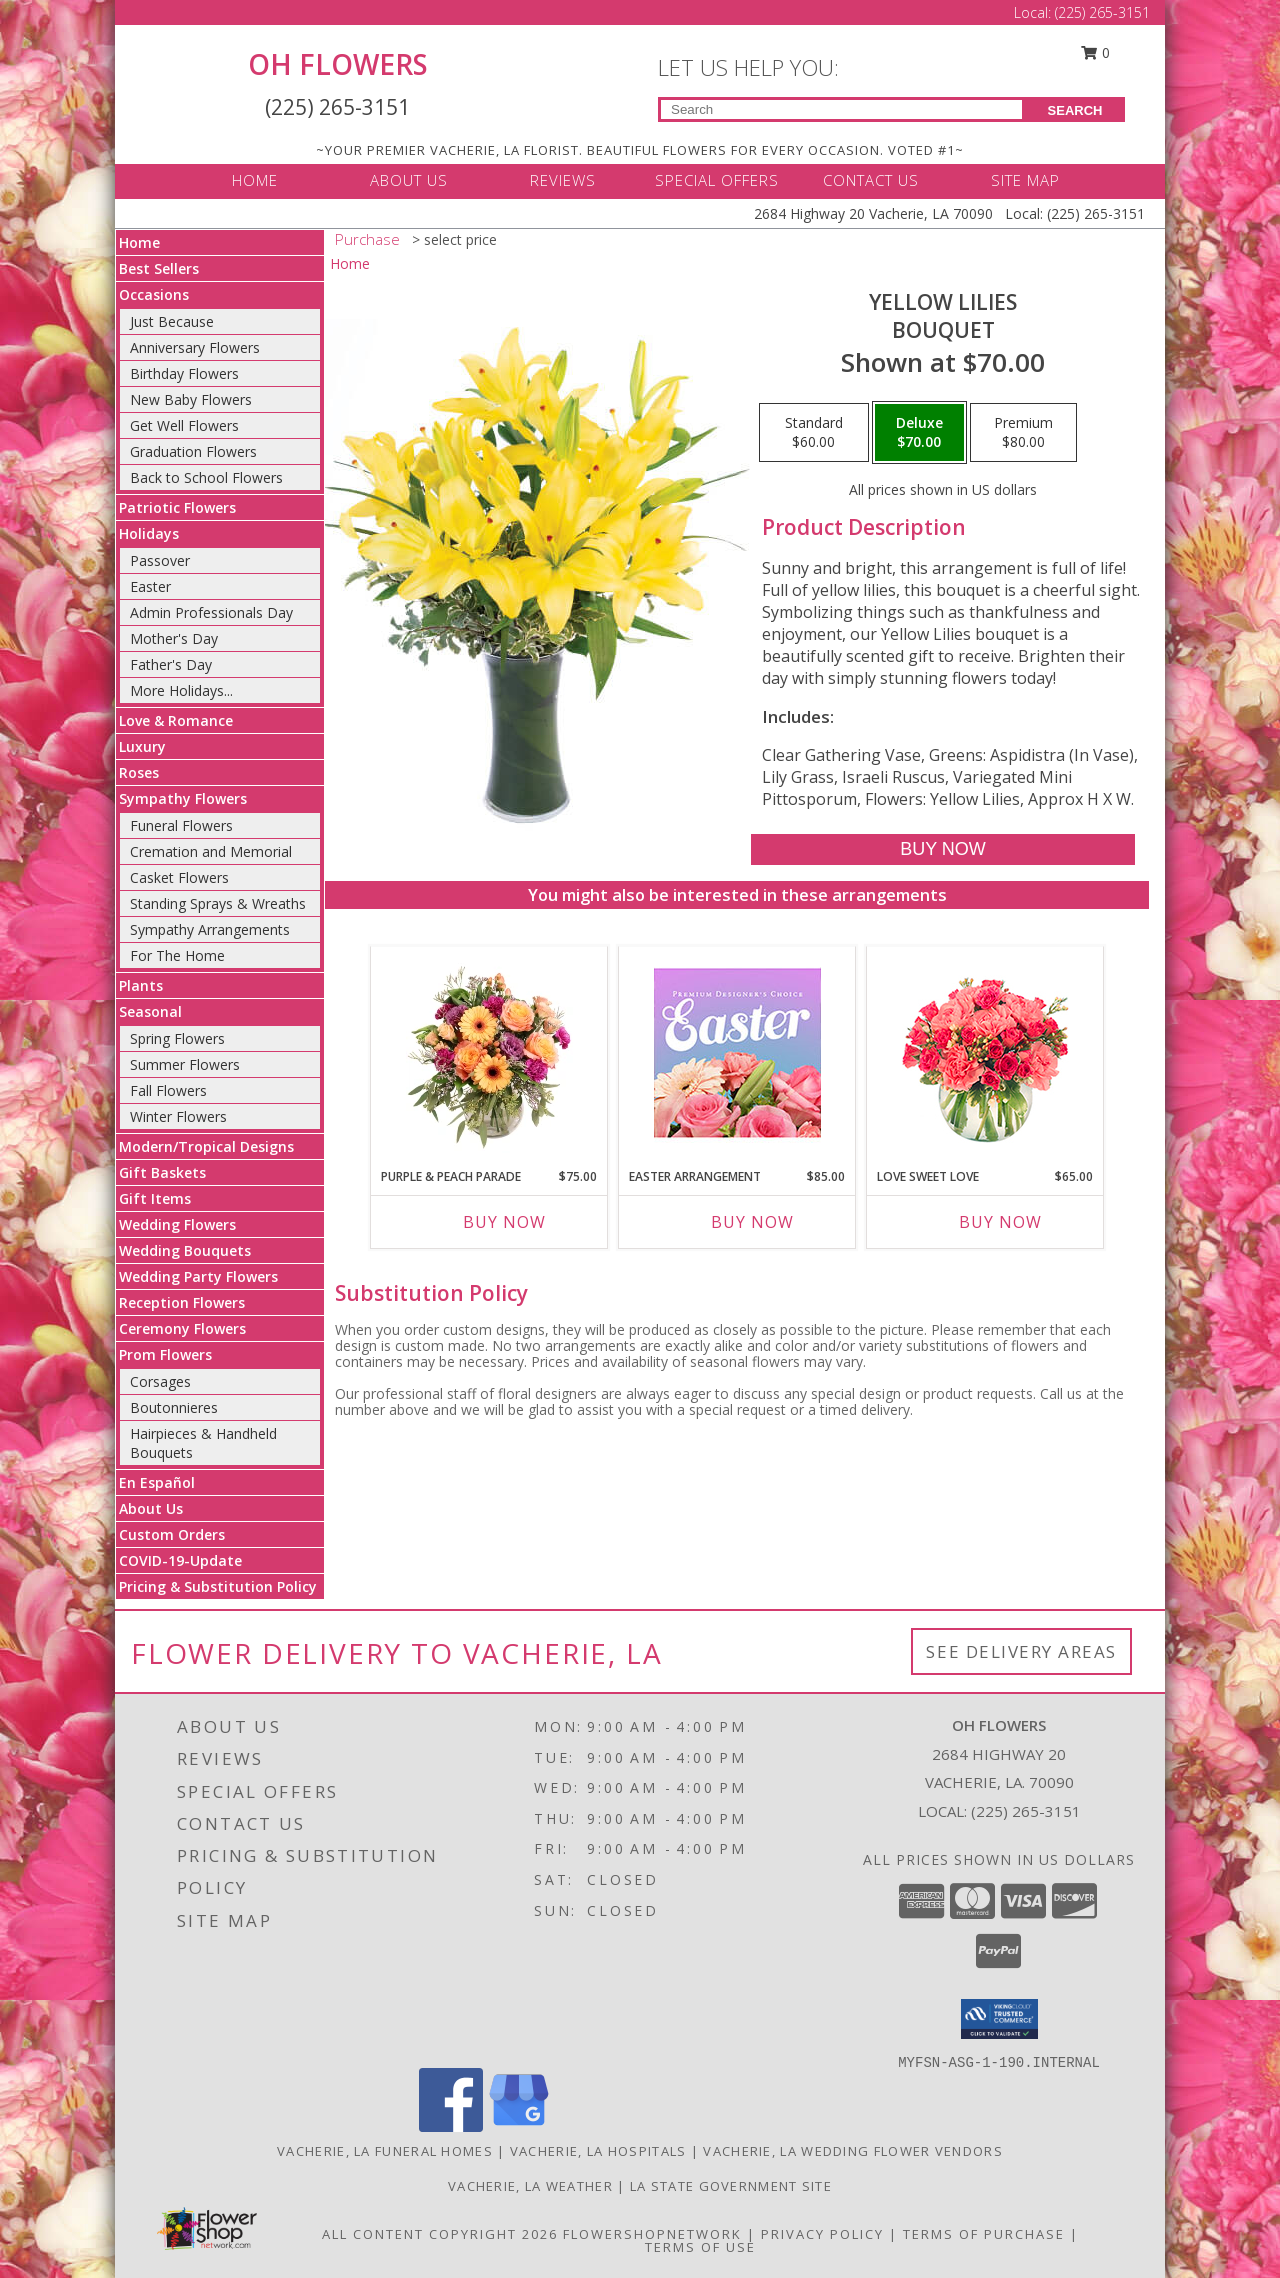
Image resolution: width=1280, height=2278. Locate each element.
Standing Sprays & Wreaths (218, 903)
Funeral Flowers (181, 825)
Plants (141, 985)
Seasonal (150, 1011)
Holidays (149, 533)
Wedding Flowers (177, 1224)
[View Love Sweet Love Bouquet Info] (985, 1052)
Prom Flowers (165, 1354)
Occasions (154, 294)
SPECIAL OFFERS (717, 180)
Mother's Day (174, 638)
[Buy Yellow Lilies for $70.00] (942, 849)
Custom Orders (172, 1534)
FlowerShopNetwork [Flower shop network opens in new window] (652, 2234)
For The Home (177, 955)
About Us (151, 1508)
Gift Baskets (162, 1172)
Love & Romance (176, 720)
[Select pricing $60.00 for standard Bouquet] (814, 433)
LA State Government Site (731, 2186)
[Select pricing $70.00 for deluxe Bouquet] (919, 433)
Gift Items (155, 1198)
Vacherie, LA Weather (530, 2186)
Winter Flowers (178, 1116)
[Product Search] (841, 109)
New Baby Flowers (191, 399)
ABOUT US (409, 180)
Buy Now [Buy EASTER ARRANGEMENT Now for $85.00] (752, 1222)
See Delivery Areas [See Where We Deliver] (1021, 1651)
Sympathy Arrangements (210, 929)
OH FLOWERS (338, 64)
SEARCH (1075, 110)
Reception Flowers (182, 1302)
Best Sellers (159, 268)
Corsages (160, 1381)
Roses (139, 772)
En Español (157, 1482)
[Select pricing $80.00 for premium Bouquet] (1023, 433)
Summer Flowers (185, 1064)
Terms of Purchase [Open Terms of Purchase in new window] (984, 2234)
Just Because (172, 321)
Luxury (142, 746)
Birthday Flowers (184, 373)
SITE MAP (1025, 180)
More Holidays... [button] (181, 690)
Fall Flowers (168, 1090)
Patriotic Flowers (177, 507)
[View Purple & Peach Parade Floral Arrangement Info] (489, 1052)
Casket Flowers (179, 877)
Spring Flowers (177, 1038)
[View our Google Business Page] (519, 2126)
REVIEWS (563, 180)
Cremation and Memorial (211, 851)
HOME (255, 180)
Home (139, 242)
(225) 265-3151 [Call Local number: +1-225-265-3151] (1102, 12)
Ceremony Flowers (182, 1328)
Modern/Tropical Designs (206, 1146)
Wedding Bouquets (185, 1250)
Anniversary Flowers (195, 347)
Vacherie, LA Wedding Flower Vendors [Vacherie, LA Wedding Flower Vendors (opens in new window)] (853, 2151)
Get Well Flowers (184, 425)
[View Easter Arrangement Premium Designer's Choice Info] (737, 1052)
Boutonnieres (174, 1407)
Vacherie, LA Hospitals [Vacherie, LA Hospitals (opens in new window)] (598, 2151)
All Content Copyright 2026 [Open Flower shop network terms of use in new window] (440, 2234)
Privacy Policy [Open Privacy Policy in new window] (822, 2234)
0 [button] (1096, 52)
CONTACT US (871, 180)
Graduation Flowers (193, 451)
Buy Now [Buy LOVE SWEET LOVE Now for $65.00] (1000, 1222)
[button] (999, 2019)
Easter (150, 586)
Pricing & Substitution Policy (218, 1586)
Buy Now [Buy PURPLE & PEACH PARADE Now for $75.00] (504, 1222)
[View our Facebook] (451, 2126)
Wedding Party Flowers (198, 1276)
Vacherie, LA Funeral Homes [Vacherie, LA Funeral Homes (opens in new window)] (385, 2151)
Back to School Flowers (206, 477)
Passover (160, 560)
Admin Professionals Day (211, 612)
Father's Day (171, 664)
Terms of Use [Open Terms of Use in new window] (700, 2247)
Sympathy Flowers (183, 798)
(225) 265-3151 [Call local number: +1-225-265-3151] (1026, 1811)
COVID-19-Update (180, 1560)
